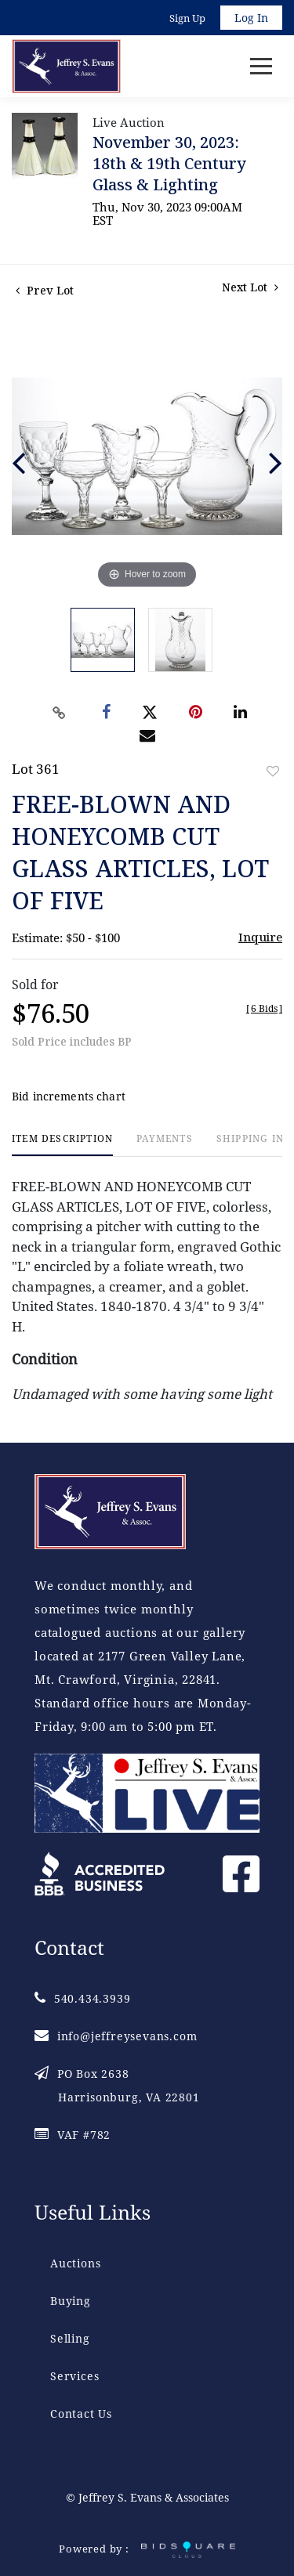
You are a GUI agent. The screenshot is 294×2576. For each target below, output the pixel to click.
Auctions (75, 2263)
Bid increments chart (68, 1096)
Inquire (260, 937)
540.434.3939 (82, 1998)
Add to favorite (272, 771)
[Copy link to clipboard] (58, 712)
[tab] (62, 1144)
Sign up (187, 18)
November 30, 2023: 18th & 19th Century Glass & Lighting (169, 163)
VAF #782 (72, 2134)
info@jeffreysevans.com (115, 2036)
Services (74, 2375)
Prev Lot (45, 290)
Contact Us (81, 2413)
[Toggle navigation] (261, 66)
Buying (70, 2300)
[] (264, 1008)
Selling (70, 2338)
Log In (251, 17)
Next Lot (250, 287)
